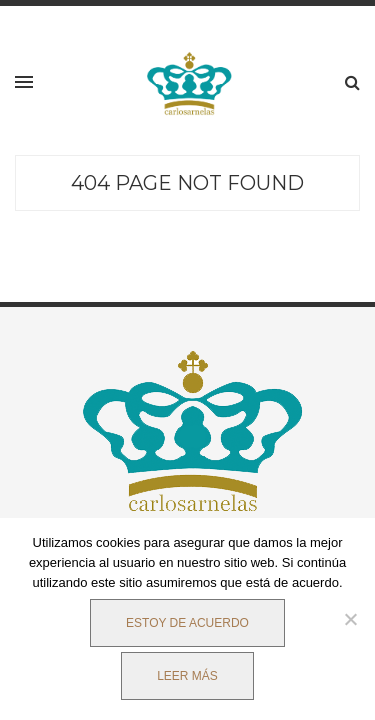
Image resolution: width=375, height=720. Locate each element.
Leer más (187, 676)
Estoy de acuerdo (187, 623)
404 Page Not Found (187, 183)
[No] (350, 619)
